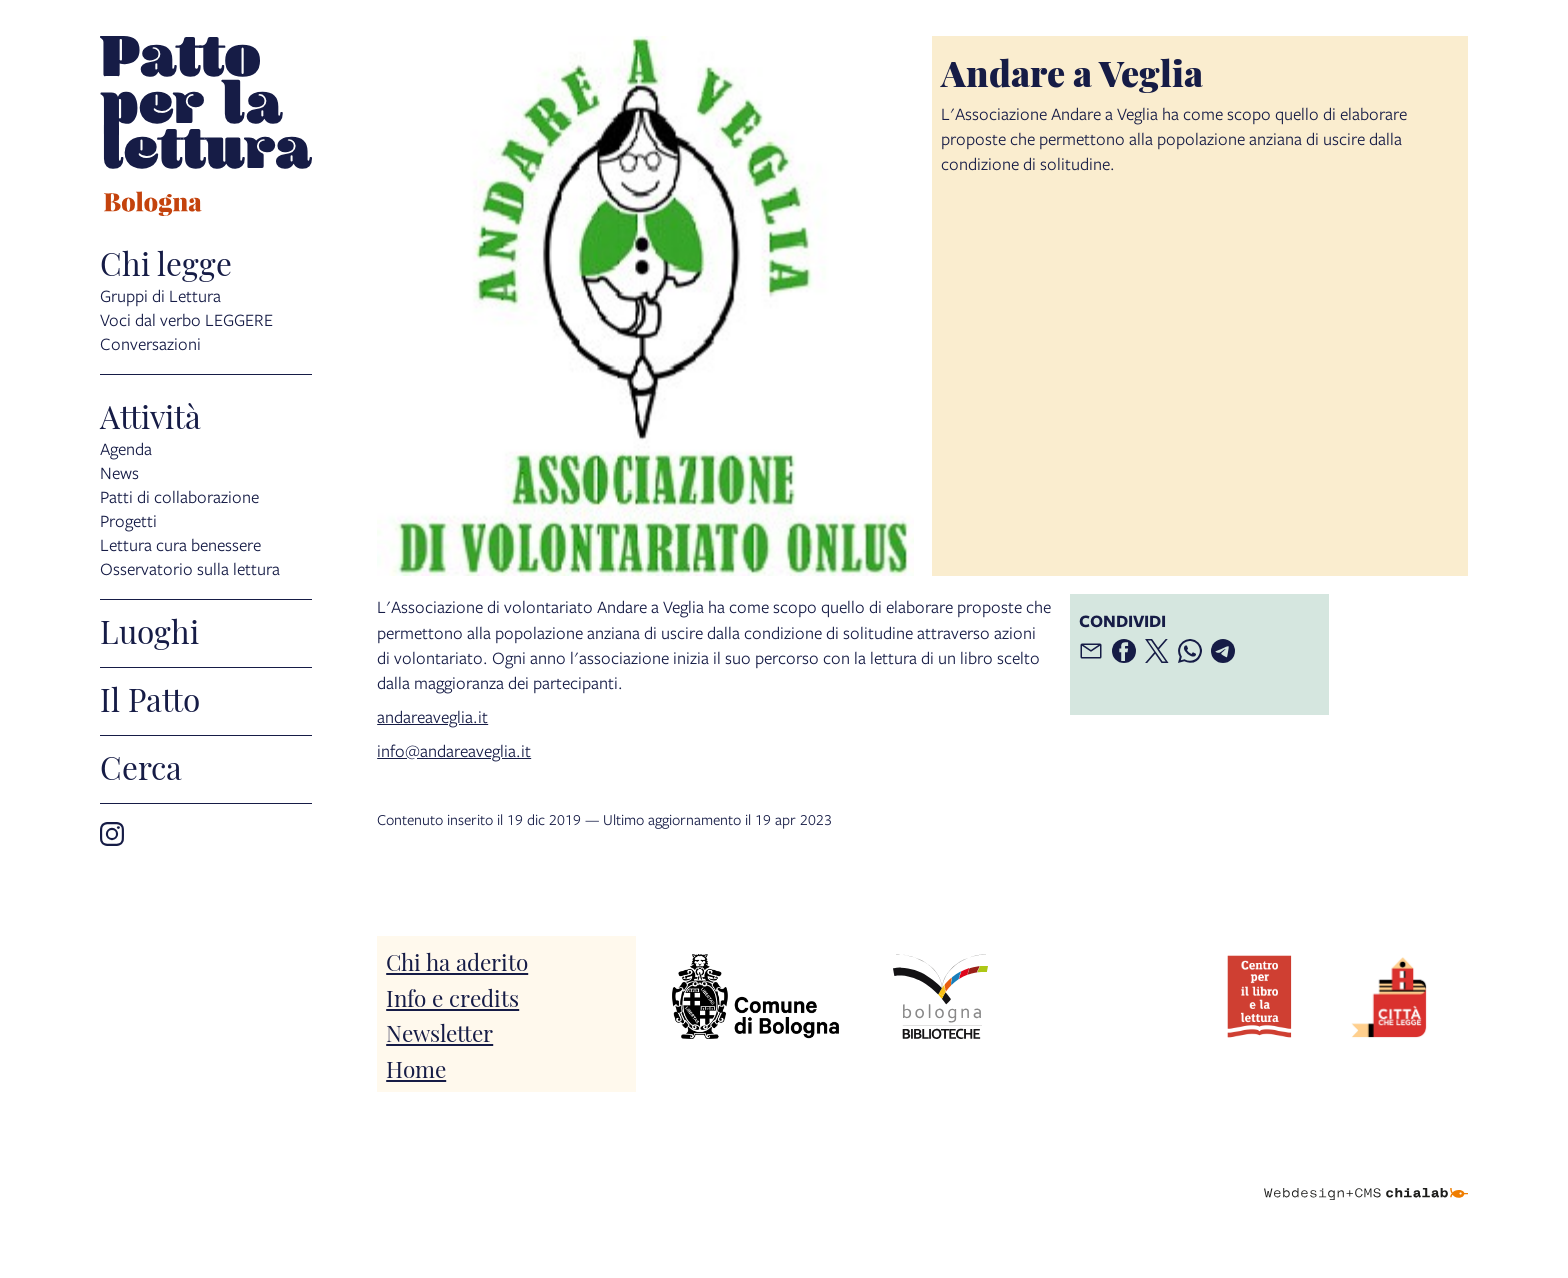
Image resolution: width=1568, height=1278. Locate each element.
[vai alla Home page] (206, 129)
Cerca (141, 766)
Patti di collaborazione (179, 496)
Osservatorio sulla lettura (190, 568)
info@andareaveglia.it (454, 750)
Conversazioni (150, 343)
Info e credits (452, 996)
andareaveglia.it (432, 716)
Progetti (128, 520)
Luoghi (149, 630)
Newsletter (439, 1031)
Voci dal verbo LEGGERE (186, 319)
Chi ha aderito (457, 960)
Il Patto (150, 698)
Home (416, 1067)
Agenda (126, 448)
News (119, 472)
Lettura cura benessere (180, 544)
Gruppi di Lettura (160, 295)
